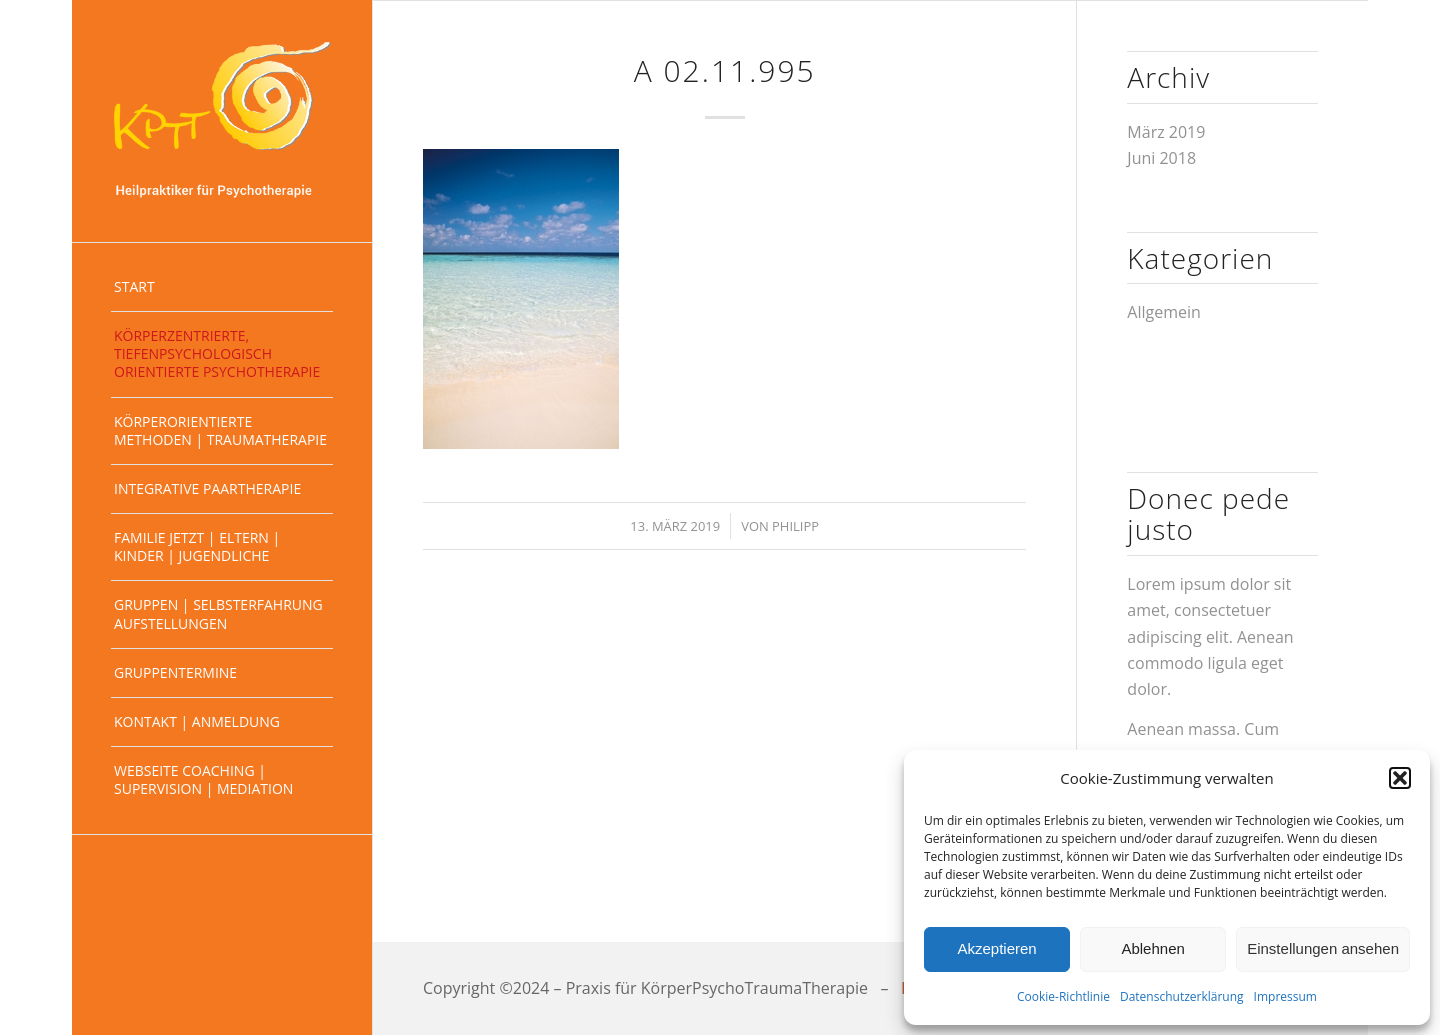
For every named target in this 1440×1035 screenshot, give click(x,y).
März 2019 (1166, 132)
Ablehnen (1152, 948)
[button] (1400, 778)
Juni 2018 (1161, 158)
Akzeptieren (996, 948)
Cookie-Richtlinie (1063, 996)
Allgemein (1164, 312)
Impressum (1285, 996)
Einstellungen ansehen (1323, 948)
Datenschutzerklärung (1182, 996)
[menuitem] (222, 287)
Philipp (795, 526)
